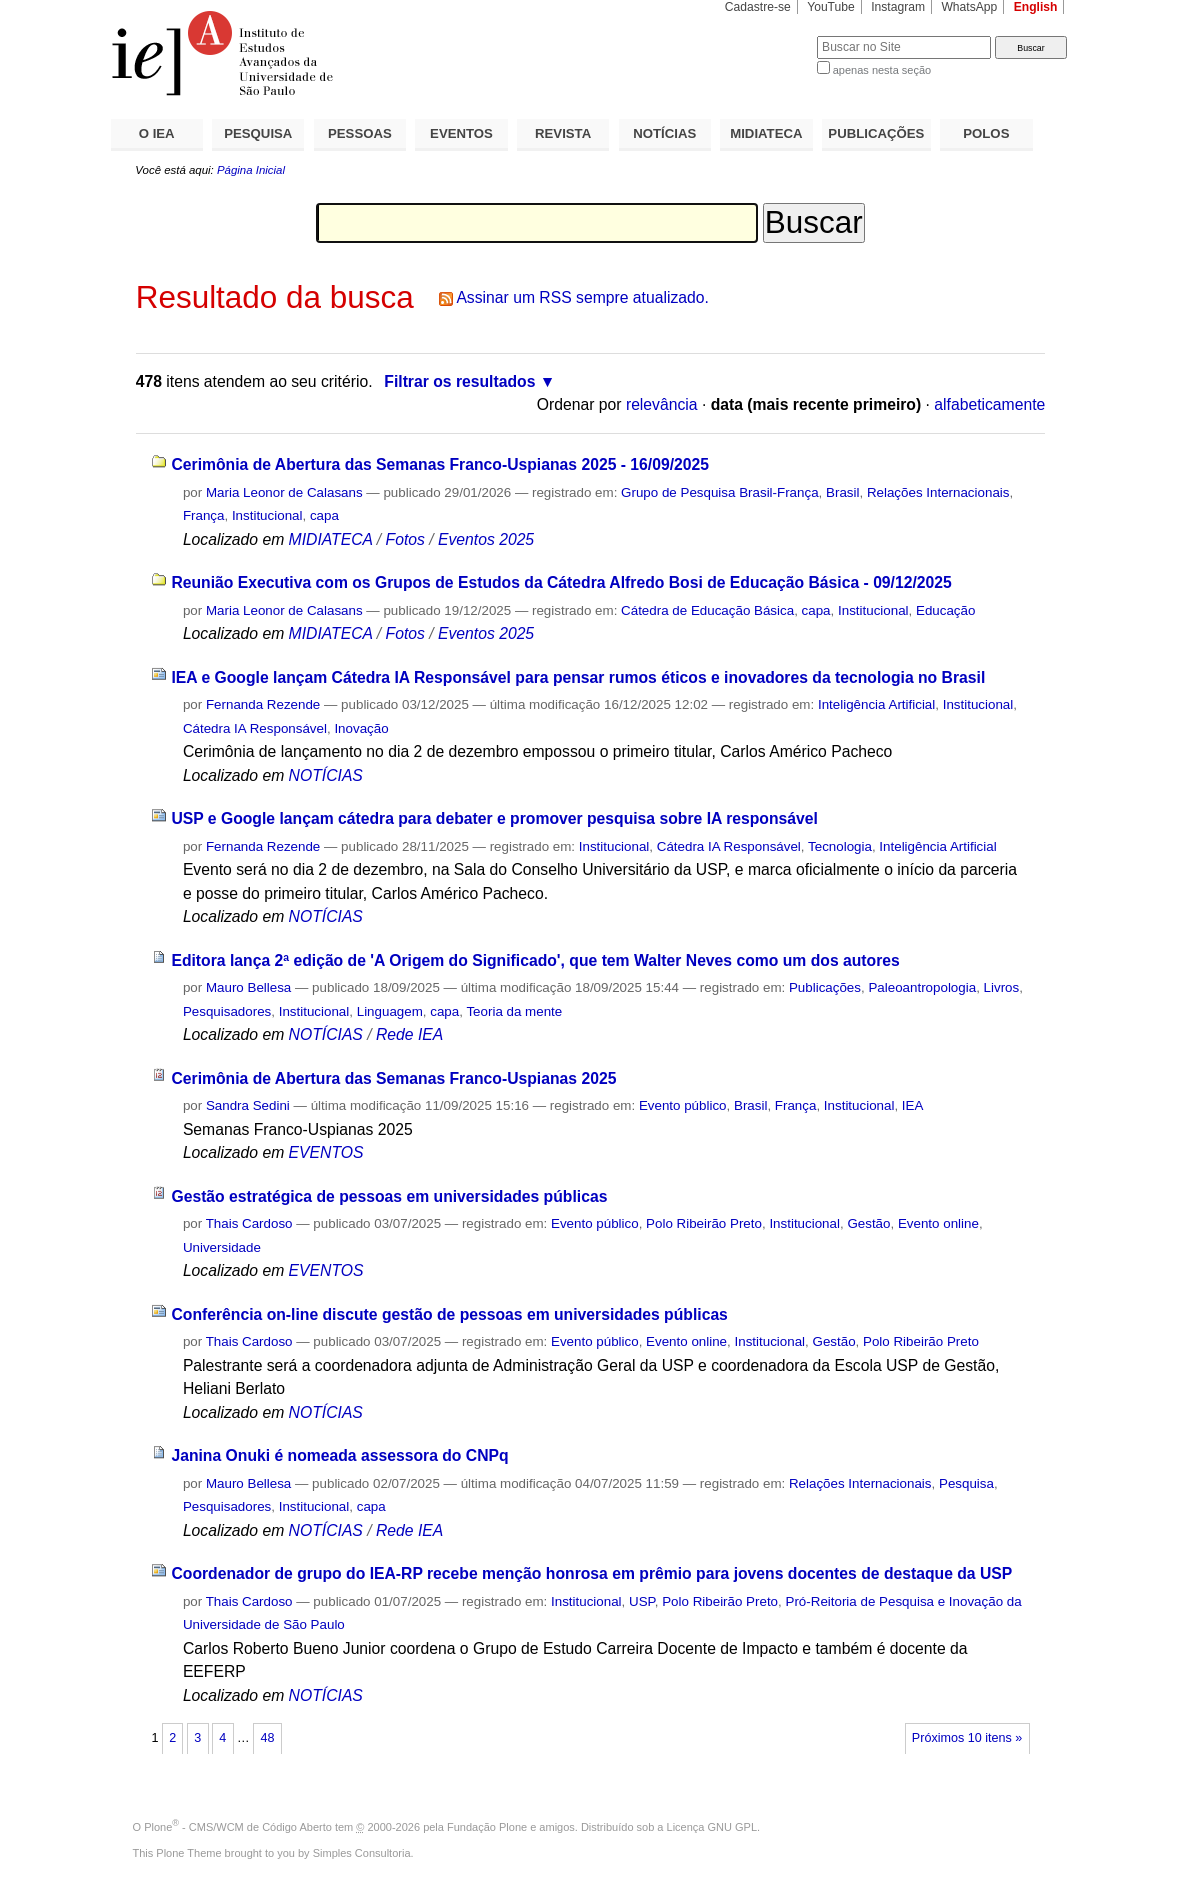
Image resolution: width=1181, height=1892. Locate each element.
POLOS (986, 133)
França (204, 515)
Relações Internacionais (938, 492)
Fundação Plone (487, 1827)
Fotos (405, 539)
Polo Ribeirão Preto (704, 1223)
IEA (913, 1105)
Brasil (842, 492)
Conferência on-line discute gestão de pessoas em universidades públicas (449, 1314)
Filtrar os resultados (459, 381)
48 (267, 1738)
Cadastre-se (758, 7)
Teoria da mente (514, 1011)
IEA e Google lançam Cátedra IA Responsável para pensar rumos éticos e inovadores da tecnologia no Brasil (578, 677)
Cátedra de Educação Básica (707, 610)
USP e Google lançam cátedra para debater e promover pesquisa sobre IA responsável (494, 818)
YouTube (831, 7)
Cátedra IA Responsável (255, 728)
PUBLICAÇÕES (876, 133)
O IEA (157, 133)
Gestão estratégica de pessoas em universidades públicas (389, 1196)
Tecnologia (840, 846)
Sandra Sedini (248, 1105)
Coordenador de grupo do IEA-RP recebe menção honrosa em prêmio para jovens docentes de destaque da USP (591, 1573)
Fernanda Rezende (263, 704)
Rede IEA (409, 1034)
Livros (1002, 987)
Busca (768, 35)
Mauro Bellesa (248, 987)
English (1036, 7)
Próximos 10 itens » (967, 1738)
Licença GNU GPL (712, 1827)
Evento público (683, 1105)
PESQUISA (258, 133)
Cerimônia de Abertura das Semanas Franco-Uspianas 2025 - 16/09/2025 (440, 464)
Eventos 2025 (486, 539)
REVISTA (563, 133)
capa (324, 515)
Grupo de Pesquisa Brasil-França (720, 492)
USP (642, 1601)
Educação (945, 610)
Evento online (938, 1223)
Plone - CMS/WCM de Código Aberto (238, 1827)
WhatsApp (969, 7)
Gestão (868, 1223)
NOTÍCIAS (664, 133)
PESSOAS (360, 133)
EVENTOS (461, 133)
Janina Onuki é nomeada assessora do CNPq (339, 1455)
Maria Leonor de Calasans (284, 492)
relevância (662, 404)
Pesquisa (966, 1483)
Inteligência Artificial (876, 704)
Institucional (267, 515)
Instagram (898, 7)
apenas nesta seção (882, 70)
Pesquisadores (227, 1011)
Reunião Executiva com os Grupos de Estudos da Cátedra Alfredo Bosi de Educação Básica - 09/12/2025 (561, 582)
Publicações (825, 987)
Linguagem (390, 1011)
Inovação (361, 728)
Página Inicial (251, 170)
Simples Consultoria (362, 1853)
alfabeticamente (989, 404)
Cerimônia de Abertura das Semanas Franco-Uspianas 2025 (393, 1078)
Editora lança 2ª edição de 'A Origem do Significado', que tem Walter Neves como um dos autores (535, 960)
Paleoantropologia (922, 987)
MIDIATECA (766, 133)
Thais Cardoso (249, 1223)
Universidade (222, 1247)
